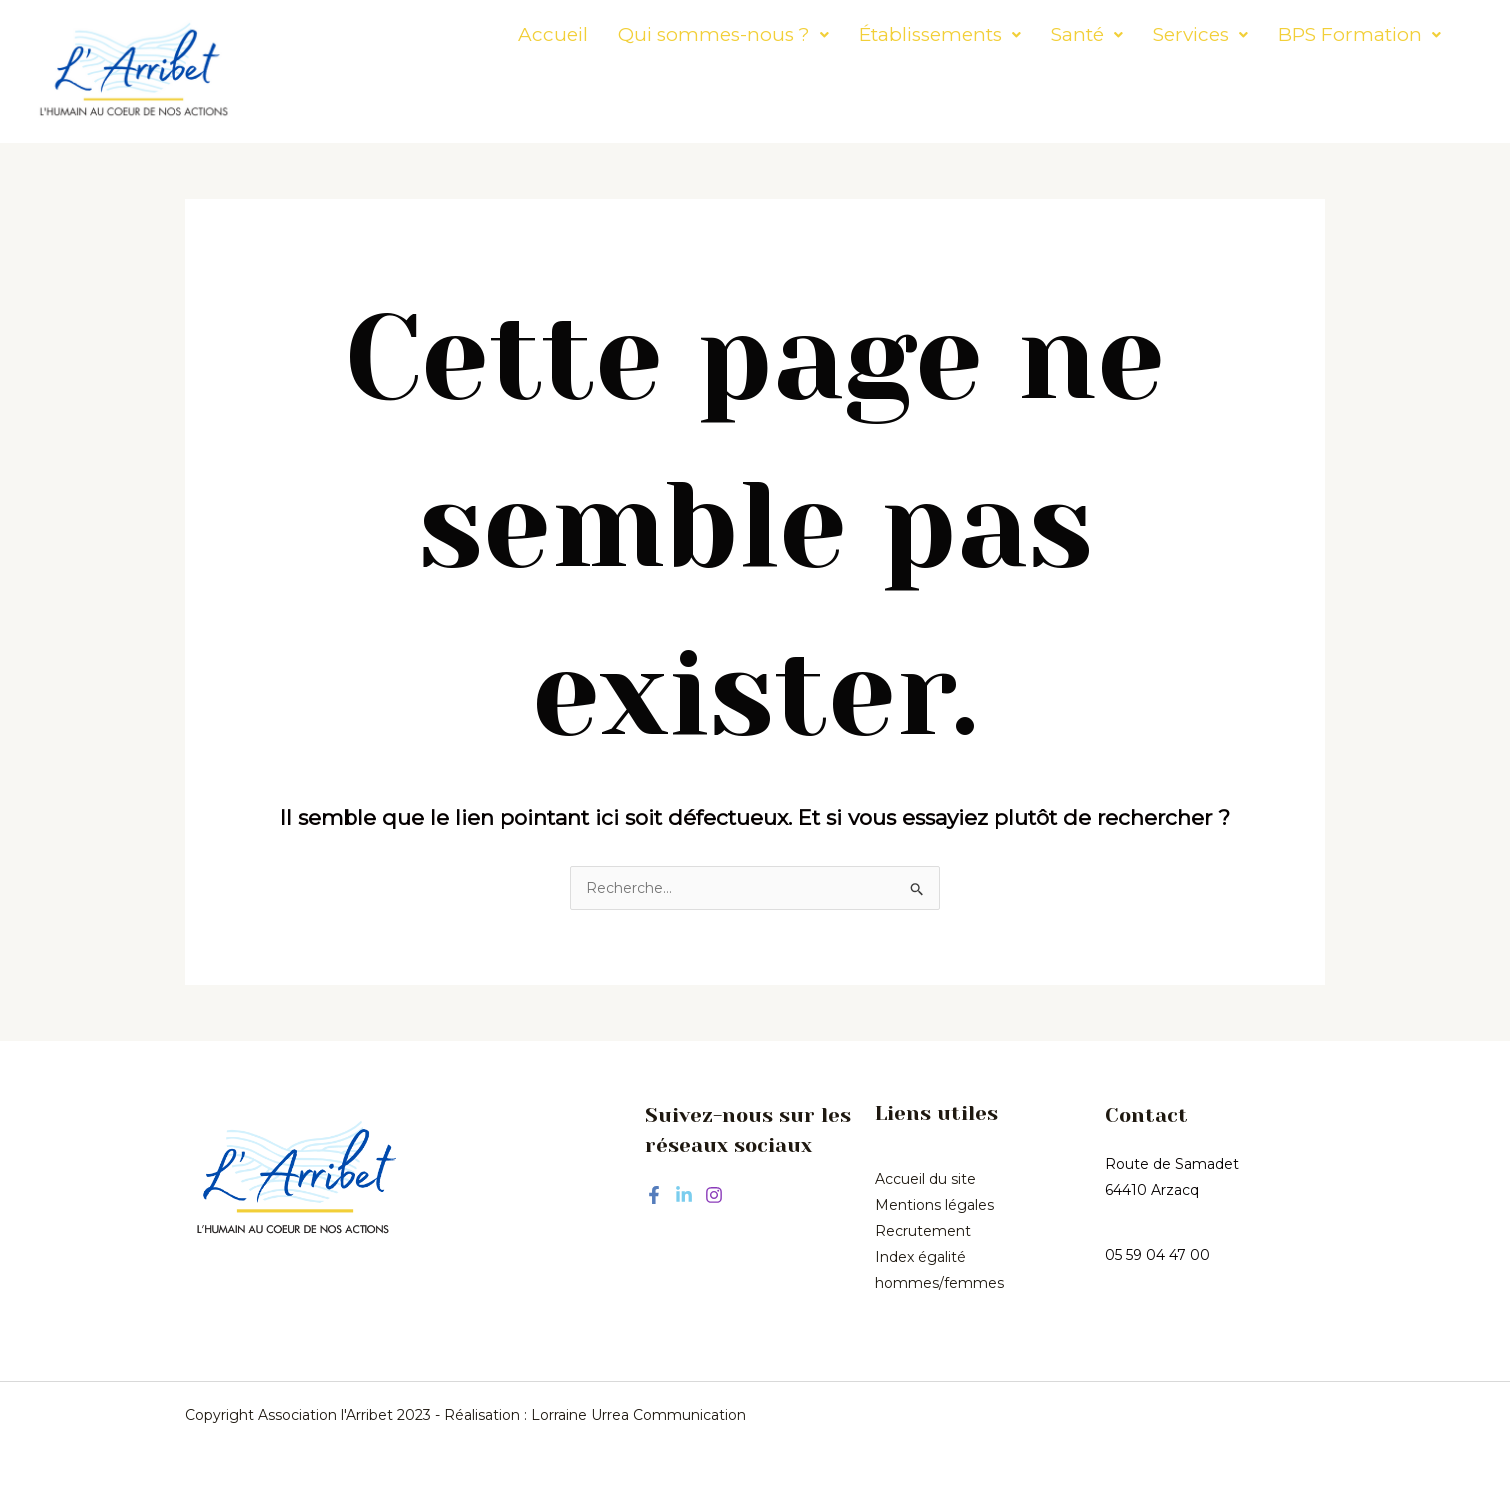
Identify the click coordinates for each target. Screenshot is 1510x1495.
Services (1144, 34)
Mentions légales (934, 1205)
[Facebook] (654, 1195)
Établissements (884, 34)
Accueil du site (925, 1179)
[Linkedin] (684, 1195)
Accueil (497, 34)
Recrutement (923, 1231)
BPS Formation (1303, 34)
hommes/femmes (939, 1283)
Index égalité (920, 1257)
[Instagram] (714, 1195)
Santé (1031, 34)
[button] (667, 34)
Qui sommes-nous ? (667, 34)
